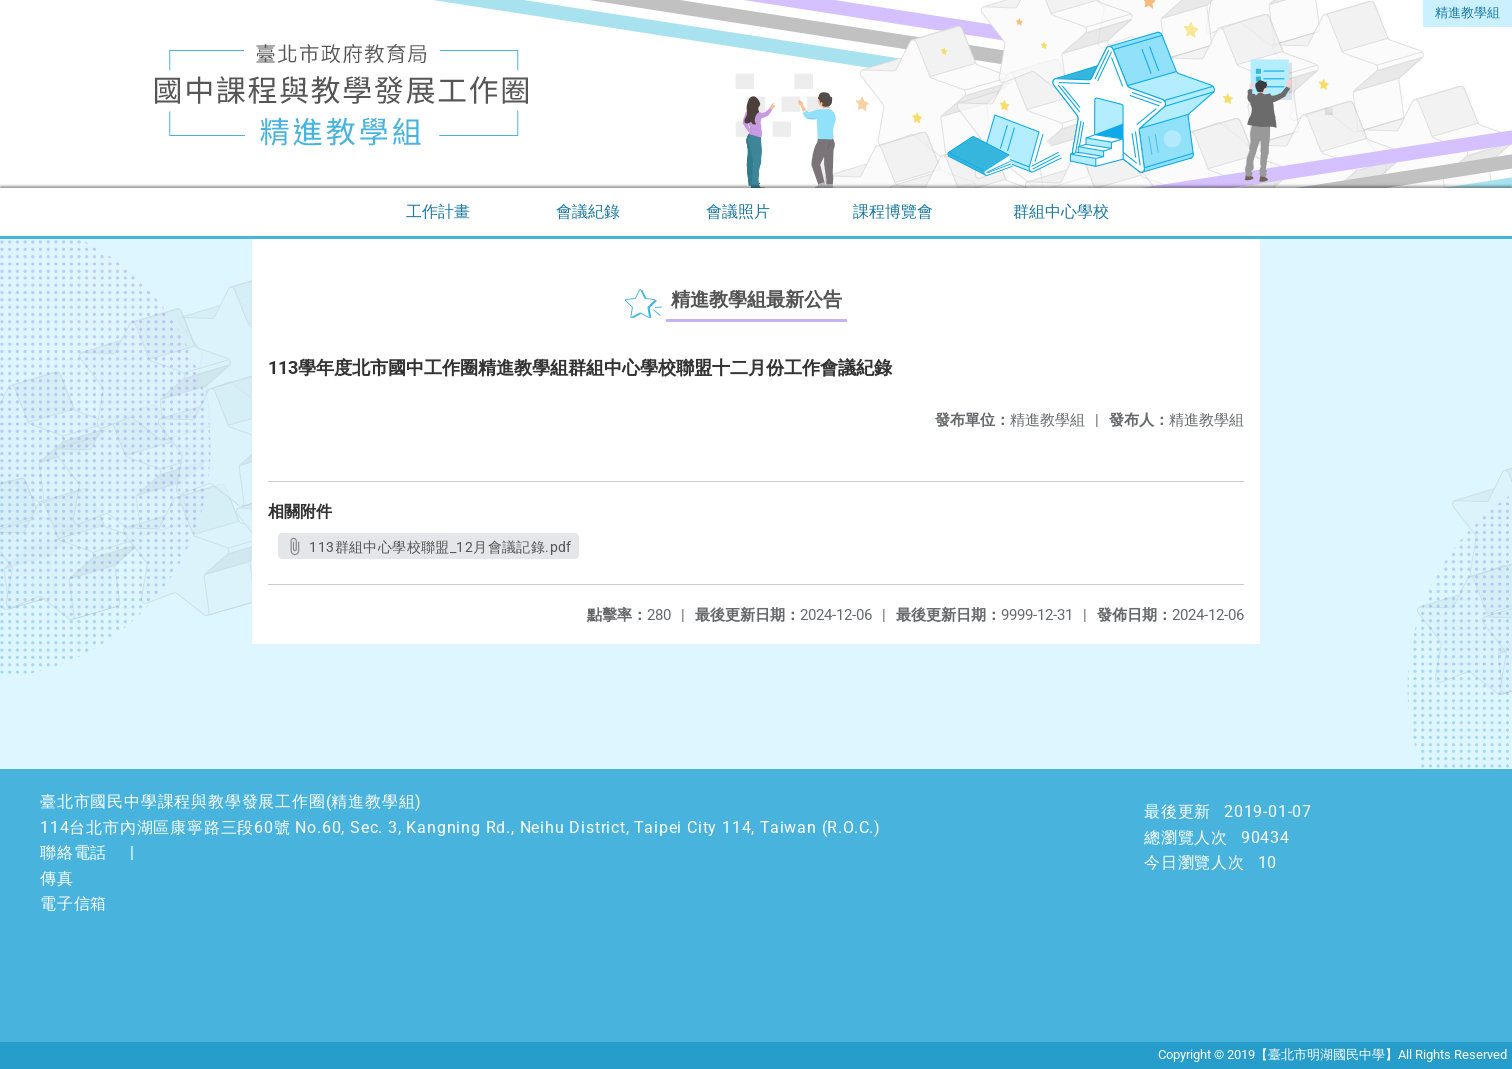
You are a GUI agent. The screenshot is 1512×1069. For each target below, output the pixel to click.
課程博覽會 (893, 211)
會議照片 (738, 211)
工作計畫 (438, 211)
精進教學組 (1467, 12)
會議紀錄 (588, 211)
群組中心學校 (1061, 211)
